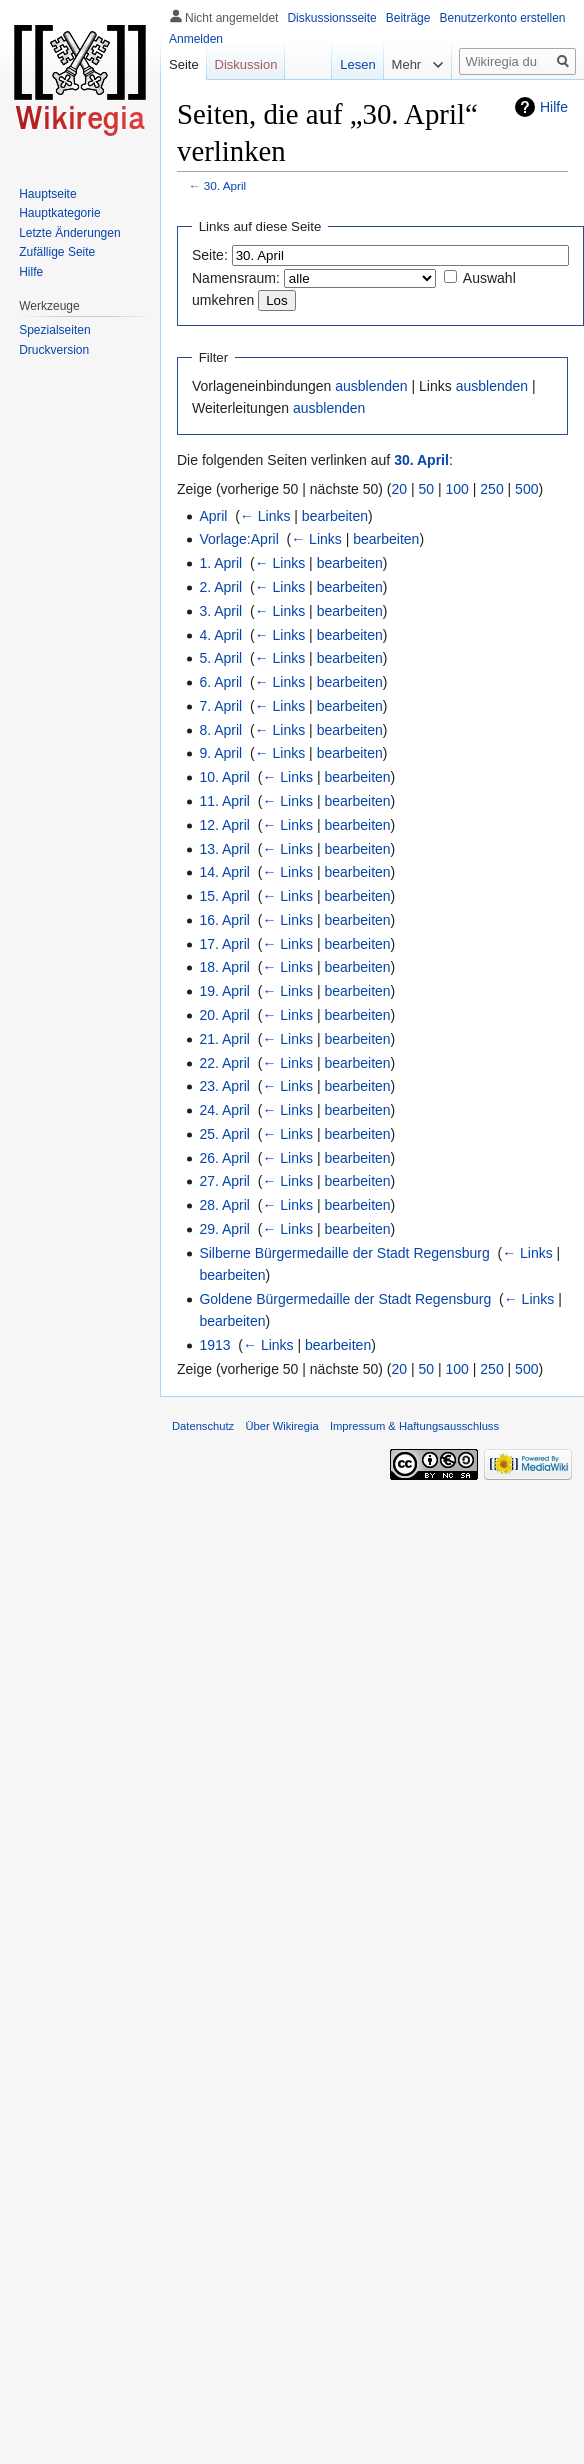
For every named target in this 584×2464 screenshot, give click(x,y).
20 (400, 489)
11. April (224, 801)
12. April (224, 825)
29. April (224, 1229)
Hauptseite (47, 194)
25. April (224, 1134)
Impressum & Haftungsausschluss (414, 1426)
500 (526, 489)
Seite (184, 64)
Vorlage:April (238, 539)
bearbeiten (335, 516)
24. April (224, 1110)
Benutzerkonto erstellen (502, 18)
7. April (220, 706)
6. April (220, 682)
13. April (224, 849)
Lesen (344, 64)
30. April (225, 185)
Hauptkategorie (59, 213)
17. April (224, 944)
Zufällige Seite (57, 252)
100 (457, 489)
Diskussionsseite (331, 18)
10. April (224, 777)
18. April (224, 967)
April (213, 516)
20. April (224, 1015)
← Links (265, 516)
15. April (224, 896)
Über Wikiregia (281, 1426)
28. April (224, 1205)
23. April (224, 1086)
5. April (220, 658)
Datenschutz (203, 1426)
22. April (224, 1063)
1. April (220, 563)
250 (491, 489)
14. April (224, 872)
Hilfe (554, 107)
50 (427, 489)
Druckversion (54, 350)
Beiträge (408, 18)
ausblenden (371, 386)
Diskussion (246, 64)
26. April (224, 1158)
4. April (220, 635)
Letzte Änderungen (69, 233)
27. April (224, 1181)
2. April (220, 587)
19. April (224, 991)
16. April (224, 920)
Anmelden (196, 39)
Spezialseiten (54, 330)
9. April (220, 753)
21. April (224, 1039)
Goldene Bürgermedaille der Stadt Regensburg (345, 1299)
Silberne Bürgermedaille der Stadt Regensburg (344, 1253)
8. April (220, 730)
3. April (220, 611)
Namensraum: (236, 278)
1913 (214, 1345)
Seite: (210, 255)
